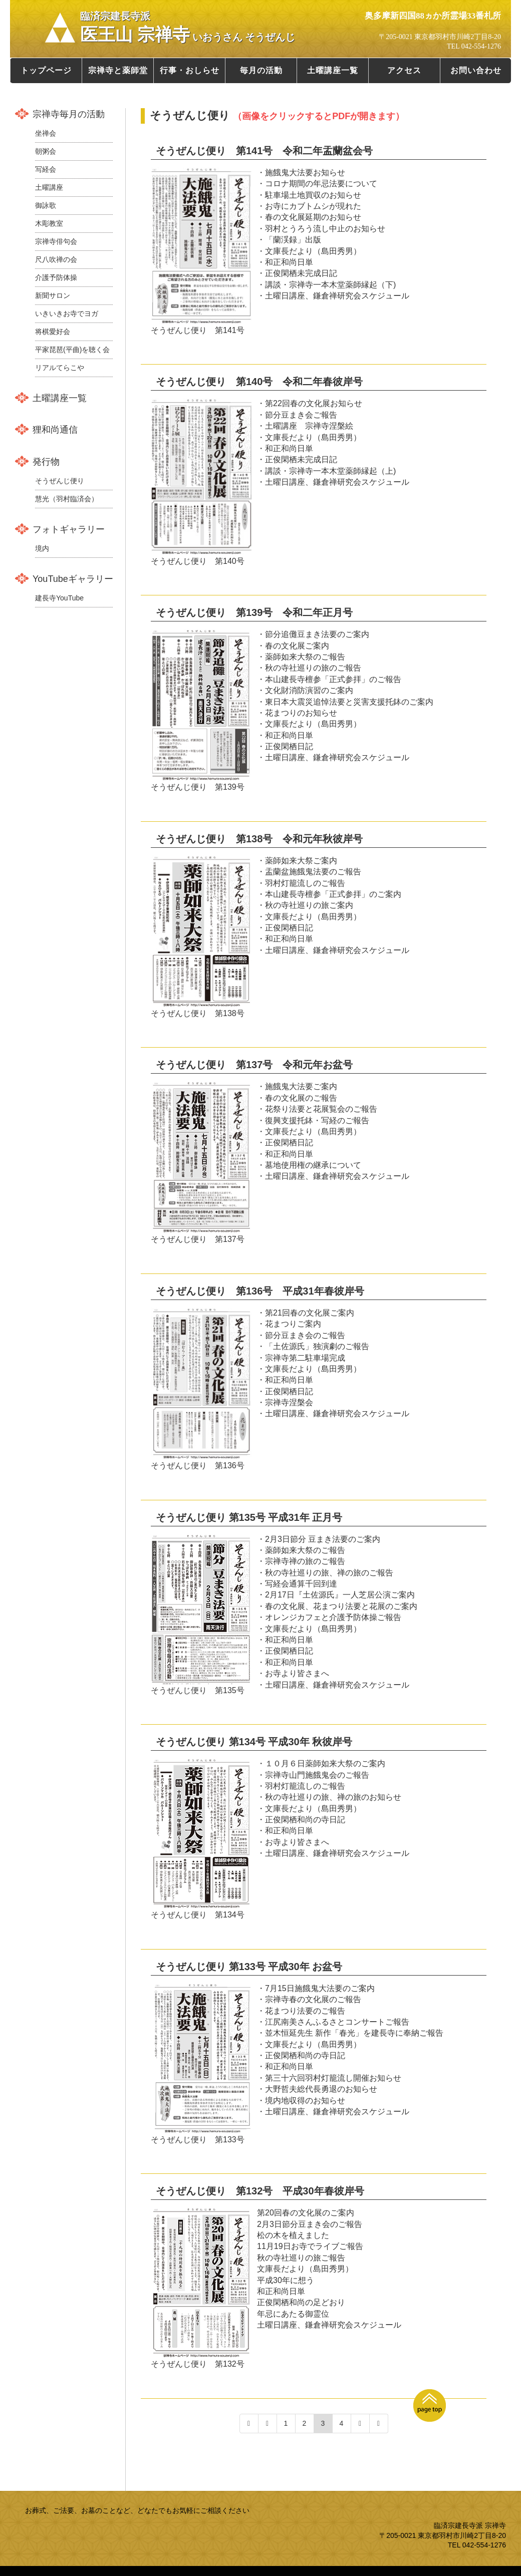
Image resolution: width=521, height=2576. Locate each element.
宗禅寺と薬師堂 (118, 70)
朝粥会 (45, 151)
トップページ (46, 70)
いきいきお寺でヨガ (66, 313)
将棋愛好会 (52, 332)
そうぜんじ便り (59, 481)
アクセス (404, 70)
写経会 (45, 169)
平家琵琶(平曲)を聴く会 (72, 350)
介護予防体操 (56, 277)
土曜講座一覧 (332, 70)
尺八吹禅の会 (56, 259)
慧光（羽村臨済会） (66, 499)
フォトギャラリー (69, 529)
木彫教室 (49, 223)
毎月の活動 (261, 70)
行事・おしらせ (189, 70)
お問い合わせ (475, 70)
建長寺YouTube (59, 598)
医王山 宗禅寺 (187, 28)
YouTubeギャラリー (73, 579)
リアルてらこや (59, 368)
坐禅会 (45, 133)
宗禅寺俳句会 (56, 241)
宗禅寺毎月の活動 (69, 114)
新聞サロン (52, 295)
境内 (42, 548)
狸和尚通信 (55, 430)
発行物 (46, 462)
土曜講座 (49, 187)
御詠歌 (45, 205)
